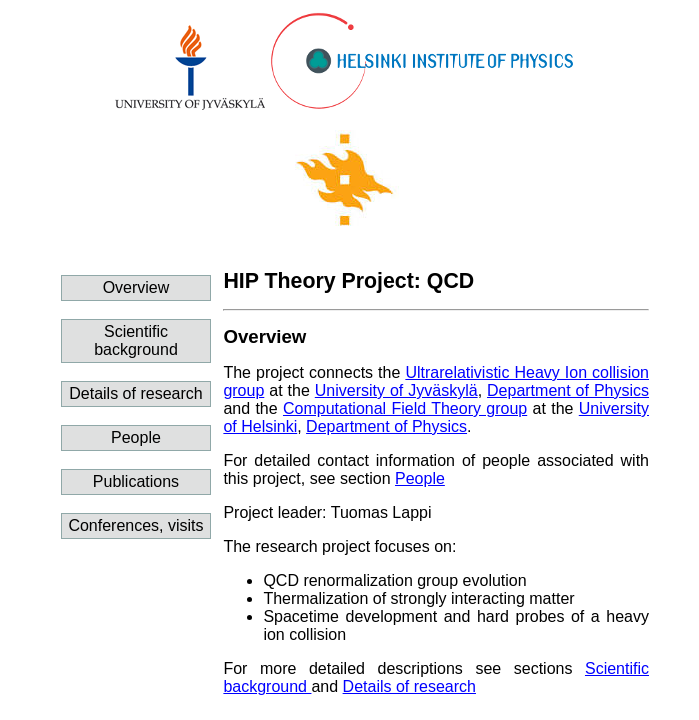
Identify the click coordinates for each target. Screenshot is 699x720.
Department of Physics (568, 390)
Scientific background (136, 340)
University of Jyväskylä (396, 390)
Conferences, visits (135, 525)
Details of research (135, 393)
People (136, 437)
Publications (136, 481)
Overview (136, 287)
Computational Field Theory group (405, 408)
